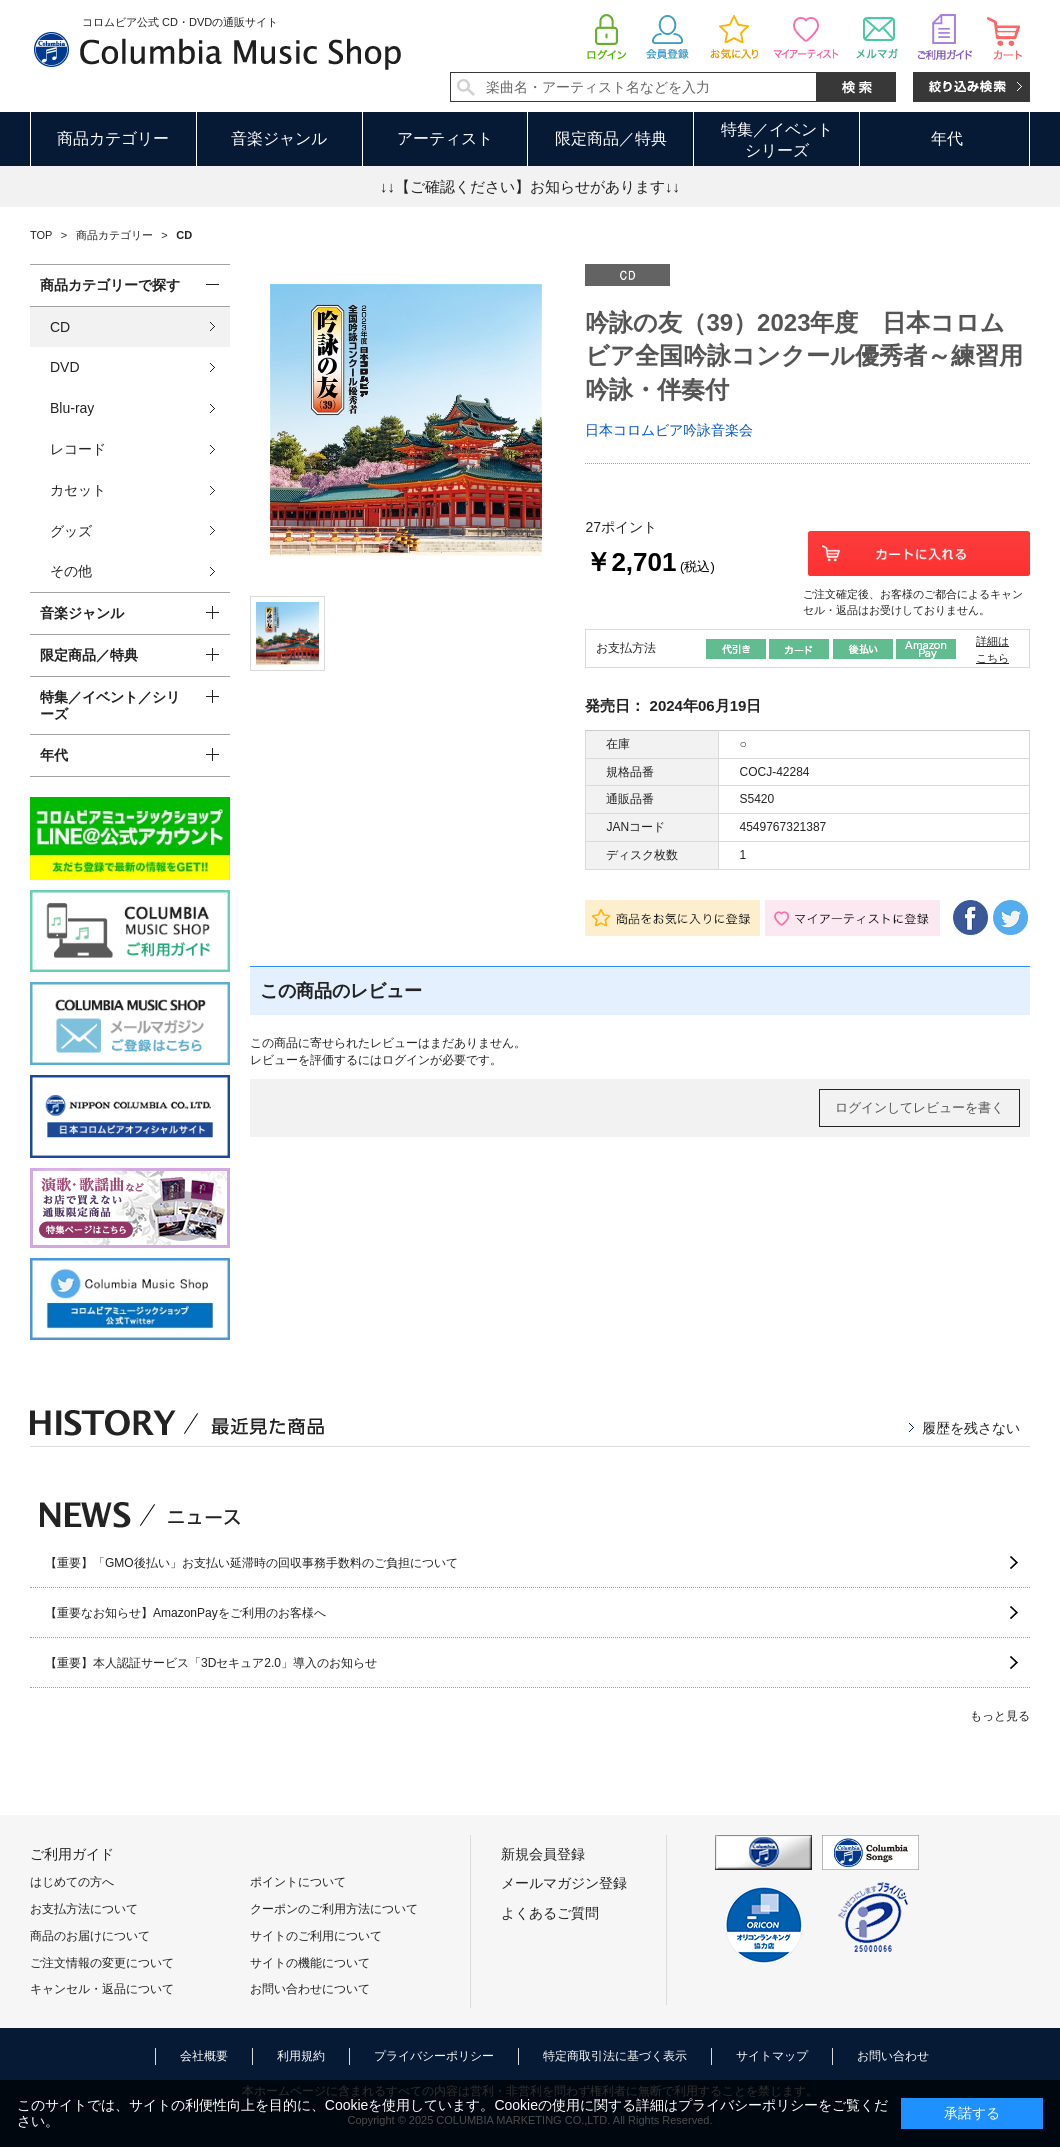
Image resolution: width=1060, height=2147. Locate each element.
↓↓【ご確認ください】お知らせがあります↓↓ (530, 186)
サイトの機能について (310, 1963)
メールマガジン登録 (564, 1883)
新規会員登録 (543, 1854)
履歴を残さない (971, 1428)
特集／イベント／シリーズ (110, 705)
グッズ (71, 531)
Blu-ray (72, 408)
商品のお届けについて (90, 1936)
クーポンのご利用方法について (334, 1909)
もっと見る (1000, 1716)
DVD (65, 367)
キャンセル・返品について (102, 1989)
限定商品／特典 (611, 138)
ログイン (406, 1060)
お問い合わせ (893, 2056)
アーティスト (445, 138)
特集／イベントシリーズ (777, 140)
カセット (78, 490)
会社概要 (204, 2056)
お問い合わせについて (310, 1989)
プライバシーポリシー (434, 2056)
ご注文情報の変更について (102, 1963)
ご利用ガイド (72, 1854)
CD (60, 327)
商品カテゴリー (113, 138)
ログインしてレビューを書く (919, 1107)
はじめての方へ (72, 1882)
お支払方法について (84, 1909)
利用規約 (301, 2056)
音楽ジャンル (279, 138)
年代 (947, 138)
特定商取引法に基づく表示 (615, 2056)
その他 (71, 571)
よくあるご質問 (550, 1913)
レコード (78, 449)
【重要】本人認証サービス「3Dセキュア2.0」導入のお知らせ (211, 1663)
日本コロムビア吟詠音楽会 (669, 430)
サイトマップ (772, 2056)
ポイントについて (298, 1882)
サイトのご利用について (316, 1936)
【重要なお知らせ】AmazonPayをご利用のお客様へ (185, 1613)
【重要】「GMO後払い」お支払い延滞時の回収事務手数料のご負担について (251, 1563)
